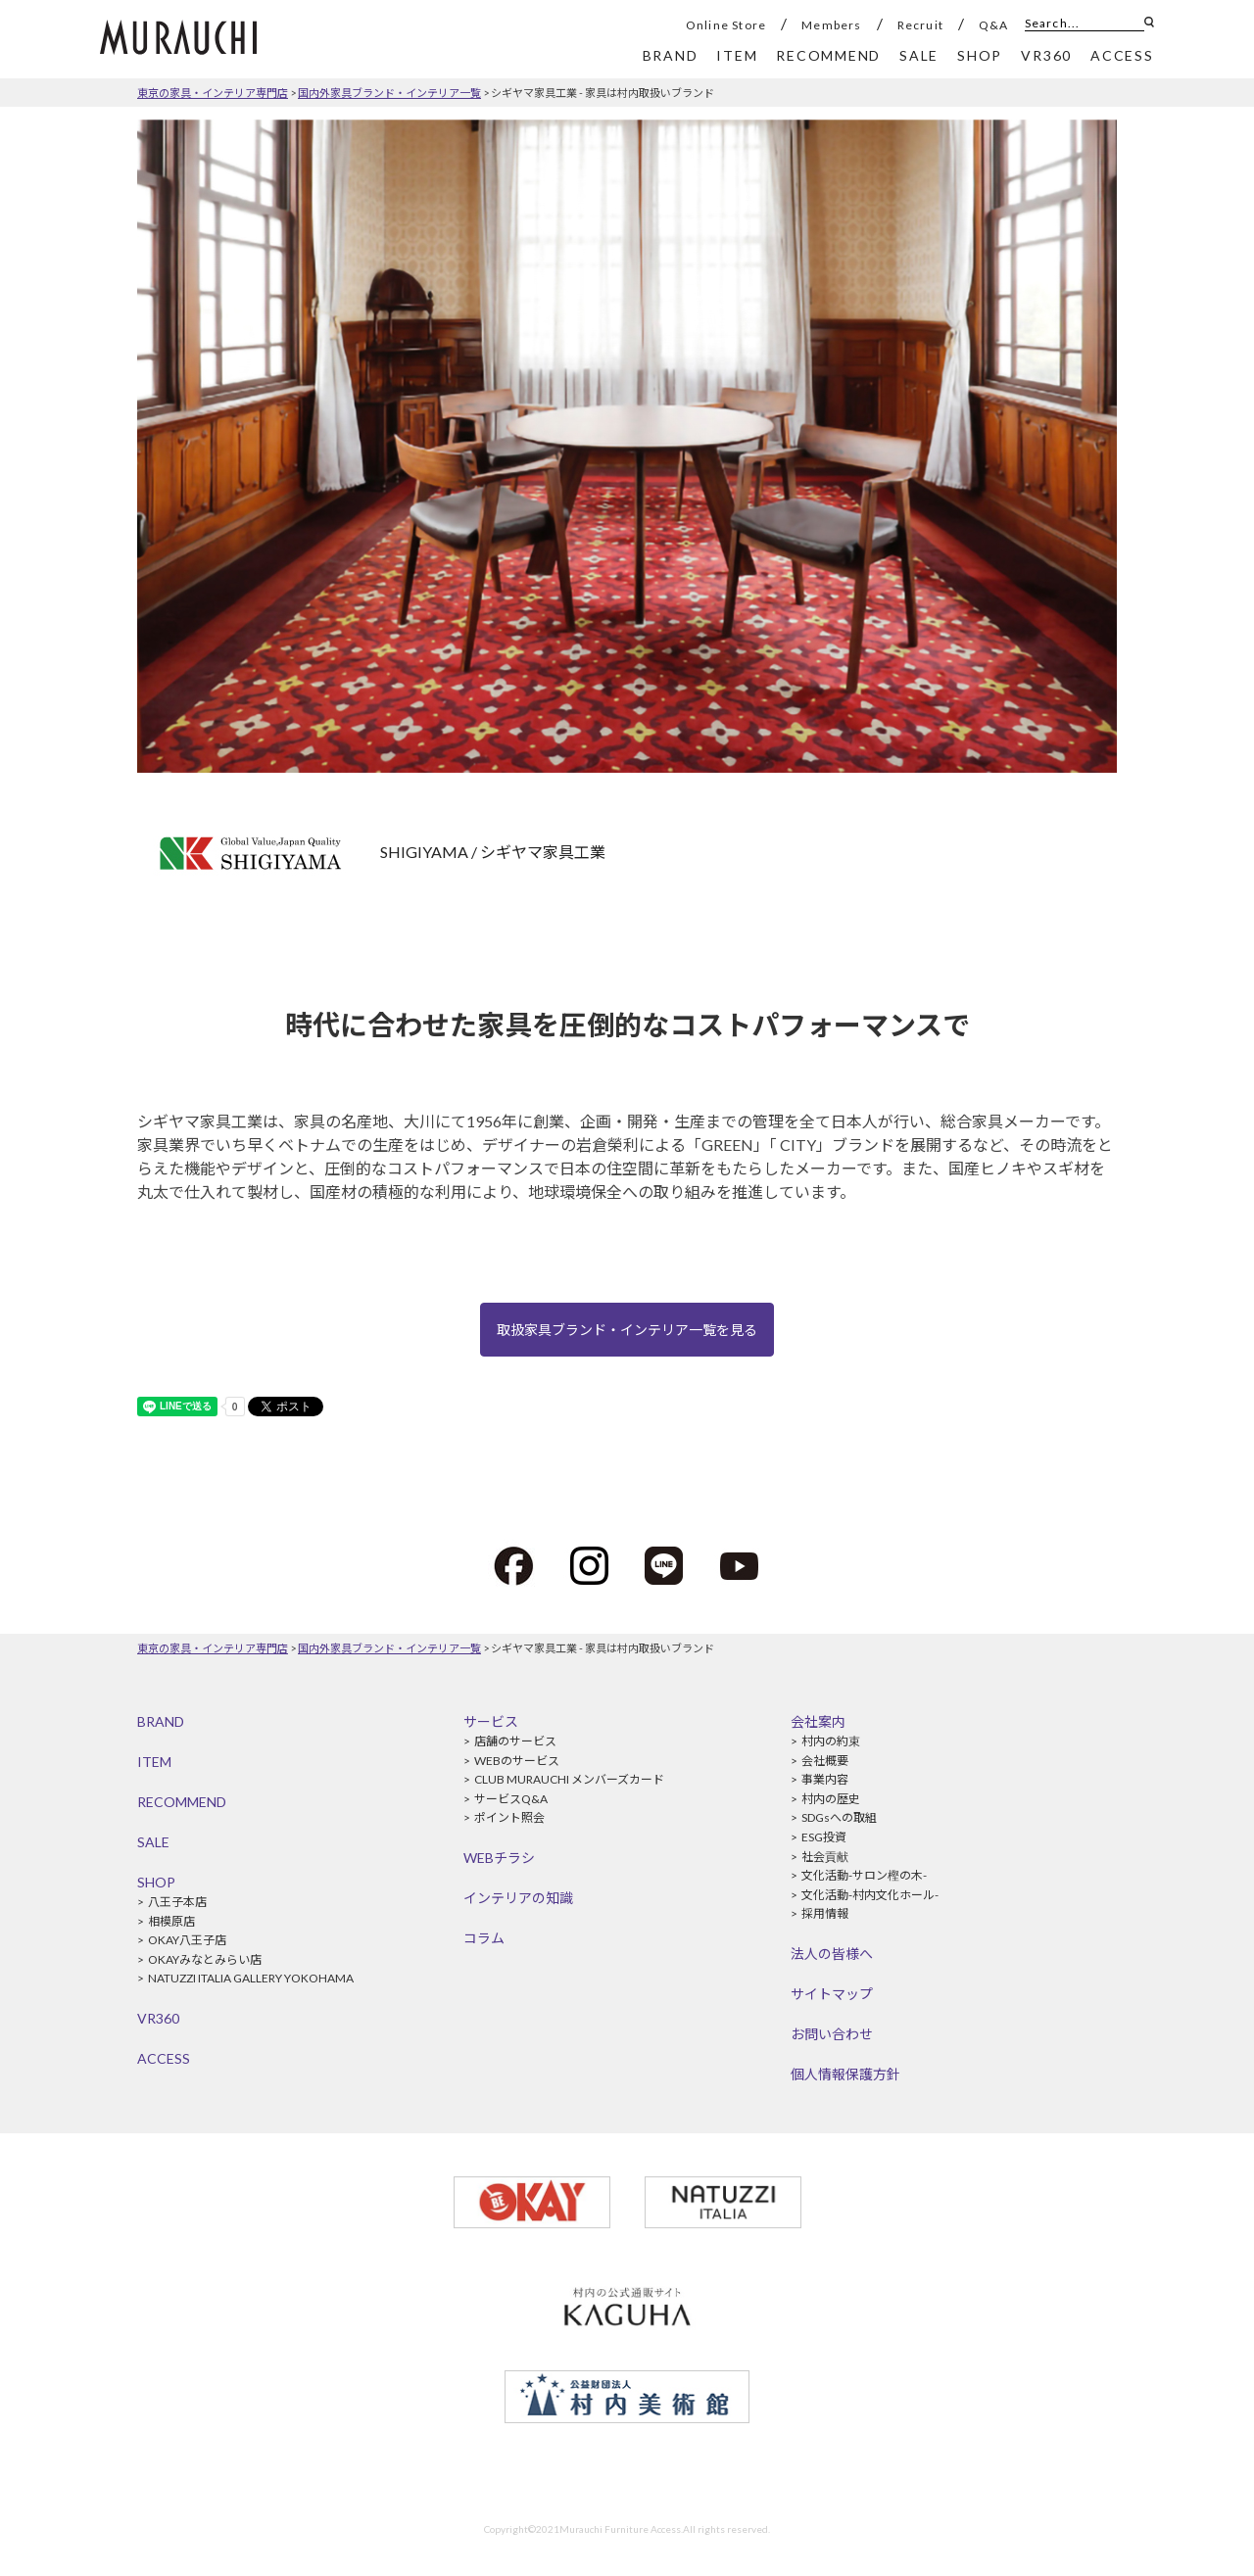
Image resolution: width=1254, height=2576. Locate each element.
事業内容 (824, 1779)
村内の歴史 (830, 1798)
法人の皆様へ (832, 1953)
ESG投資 (823, 1837)
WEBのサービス (516, 1760)
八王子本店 (177, 1901)
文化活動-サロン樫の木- (864, 1875)
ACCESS (163, 2058)
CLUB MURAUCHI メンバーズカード (569, 1779)
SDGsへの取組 (839, 1817)
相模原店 (171, 1921)
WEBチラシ (499, 1857)
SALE (153, 1842)
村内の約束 (830, 1741)
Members (831, 25)
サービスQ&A (511, 1798)
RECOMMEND (181, 1801)
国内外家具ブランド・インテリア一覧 (389, 92)
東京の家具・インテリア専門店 (212, 92)
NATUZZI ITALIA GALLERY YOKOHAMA (251, 1978)
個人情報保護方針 (845, 2074)
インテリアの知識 (518, 1897)
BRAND (160, 1721)
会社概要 (824, 1760)
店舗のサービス (515, 1741)
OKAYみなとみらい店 (205, 1959)
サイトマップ (832, 1993)
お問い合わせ (832, 2034)
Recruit (920, 25)
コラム (484, 1938)
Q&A (994, 25)
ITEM (154, 1761)
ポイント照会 (509, 1817)
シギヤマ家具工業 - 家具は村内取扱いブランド (602, 92)
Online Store (726, 25)
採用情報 (824, 1913)
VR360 (158, 2018)
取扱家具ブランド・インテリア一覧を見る (627, 1329)
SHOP (156, 1882)
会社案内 (818, 1721)
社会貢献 (824, 1856)
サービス (490, 1721)
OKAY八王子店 (187, 1939)
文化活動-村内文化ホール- (870, 1894)
